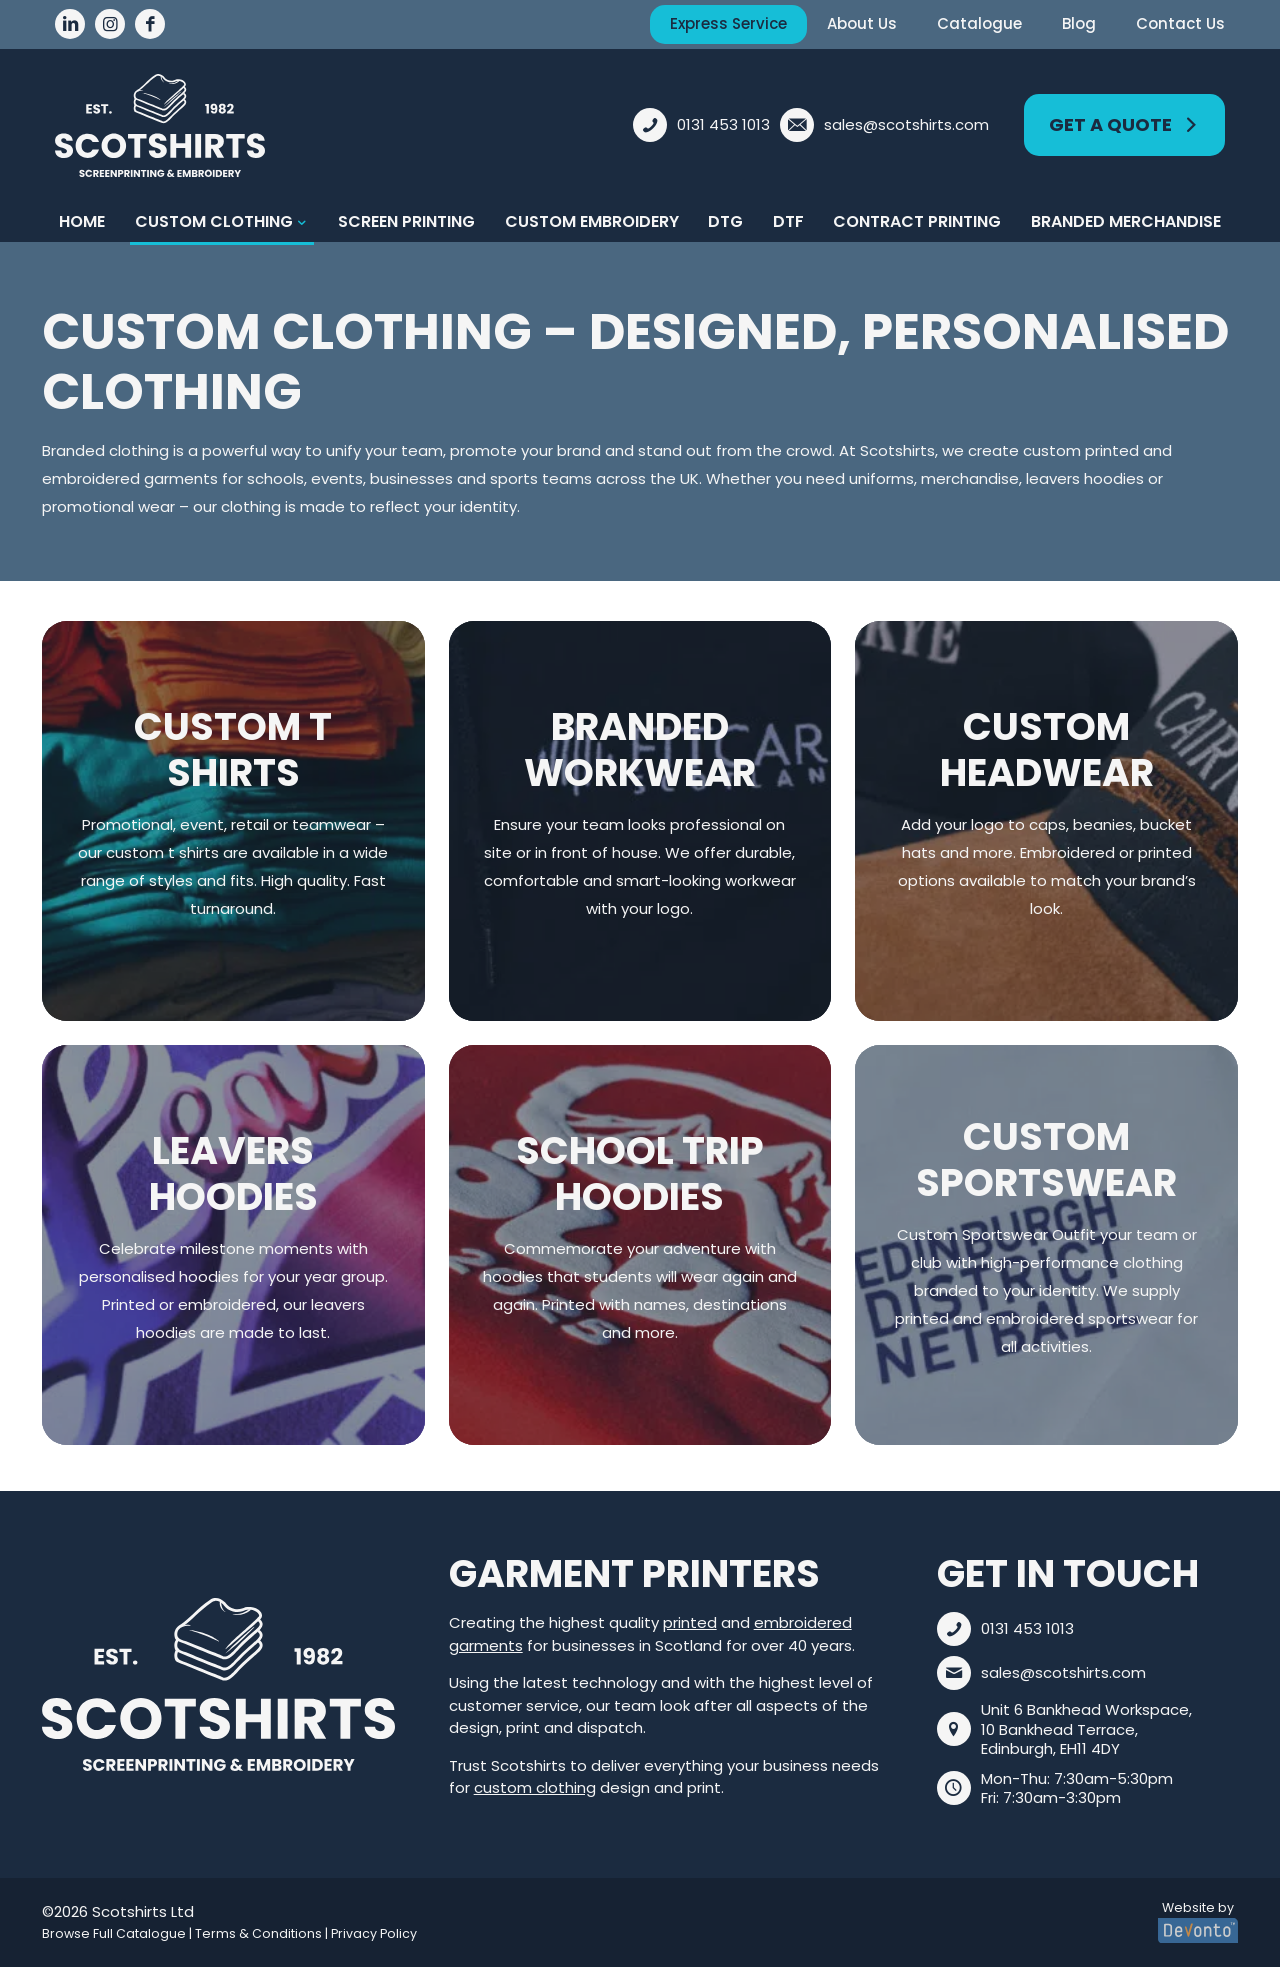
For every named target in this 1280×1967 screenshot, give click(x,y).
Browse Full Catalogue (114, 1933)
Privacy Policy (374, 1933)
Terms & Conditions (258, 1933)
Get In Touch (1068, 1573)
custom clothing (535, 1787)
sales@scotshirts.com (1063, 1672)
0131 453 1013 (1027, 1628)
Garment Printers (634, 1573)
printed (690, 1622)
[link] (218, 1685)
